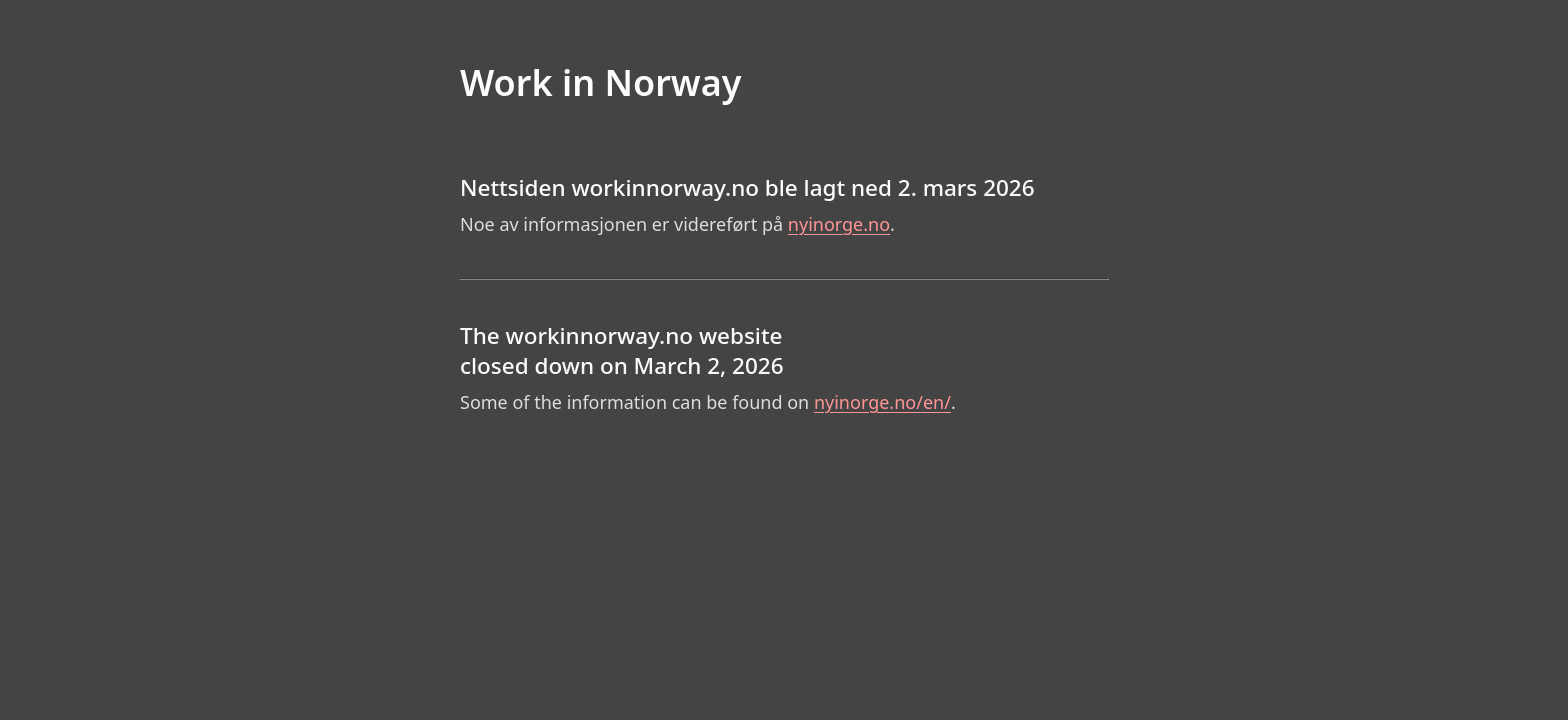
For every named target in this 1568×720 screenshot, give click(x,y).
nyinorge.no (839, 224)
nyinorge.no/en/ (882, 402)
